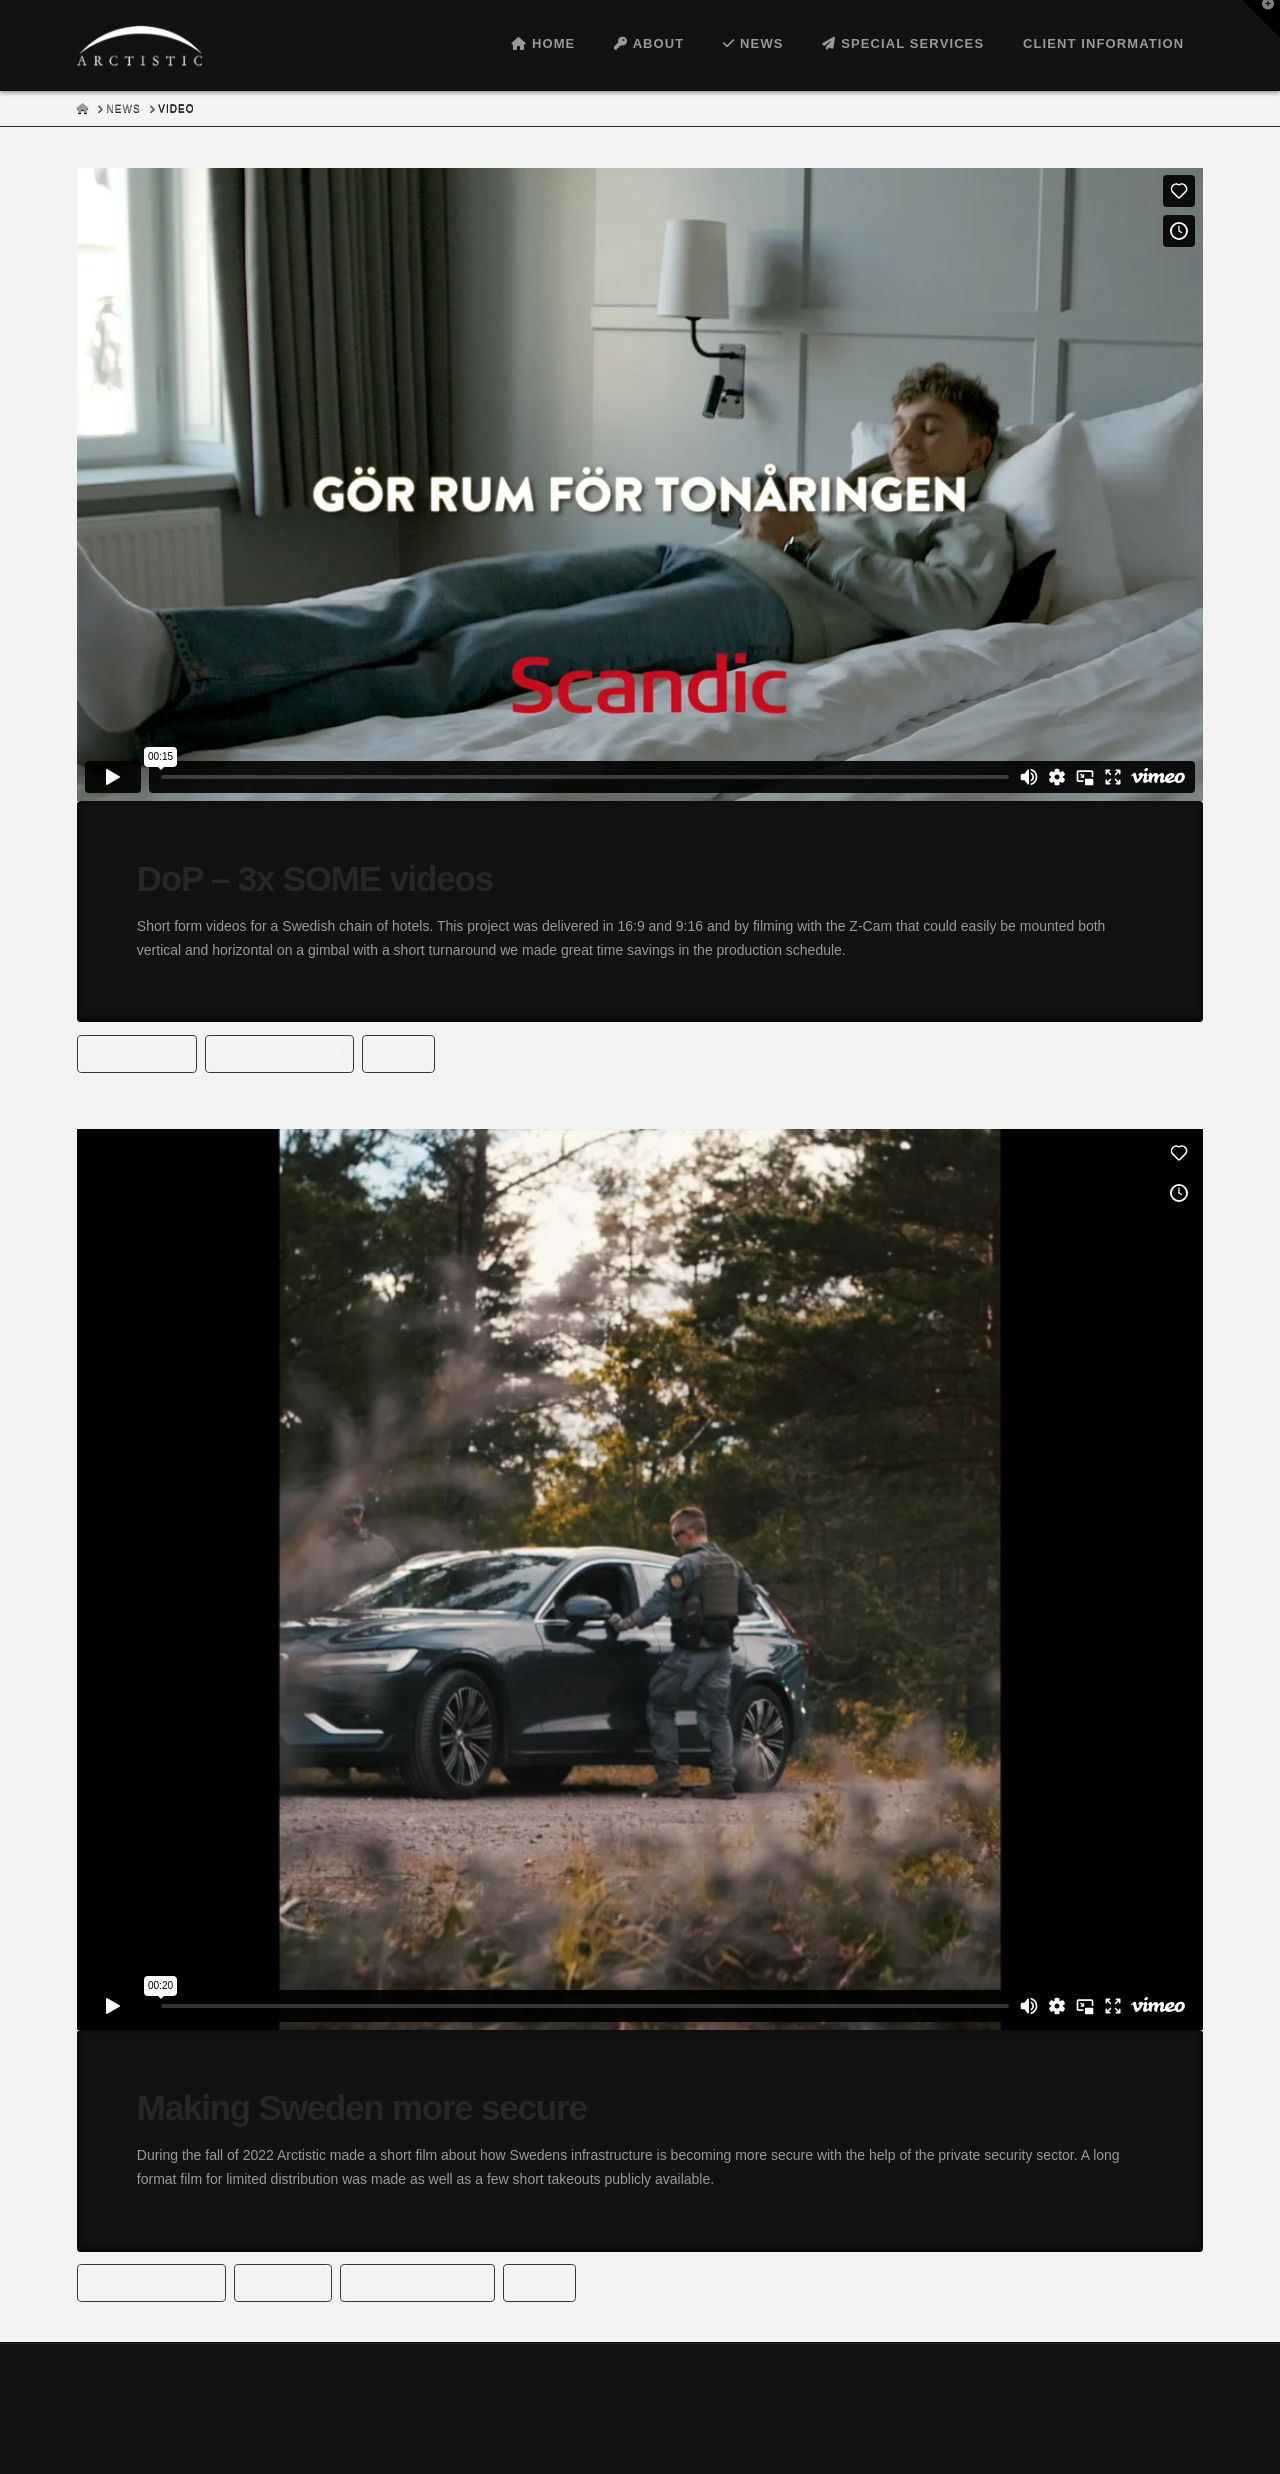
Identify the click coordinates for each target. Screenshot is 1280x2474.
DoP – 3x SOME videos (315, 878)
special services (418, 2281)
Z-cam (398, 1052)
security (283, 2281)
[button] (1261, 19)
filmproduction (279, 1052)
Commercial (137, 1052)
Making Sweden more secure (362, 2107)
